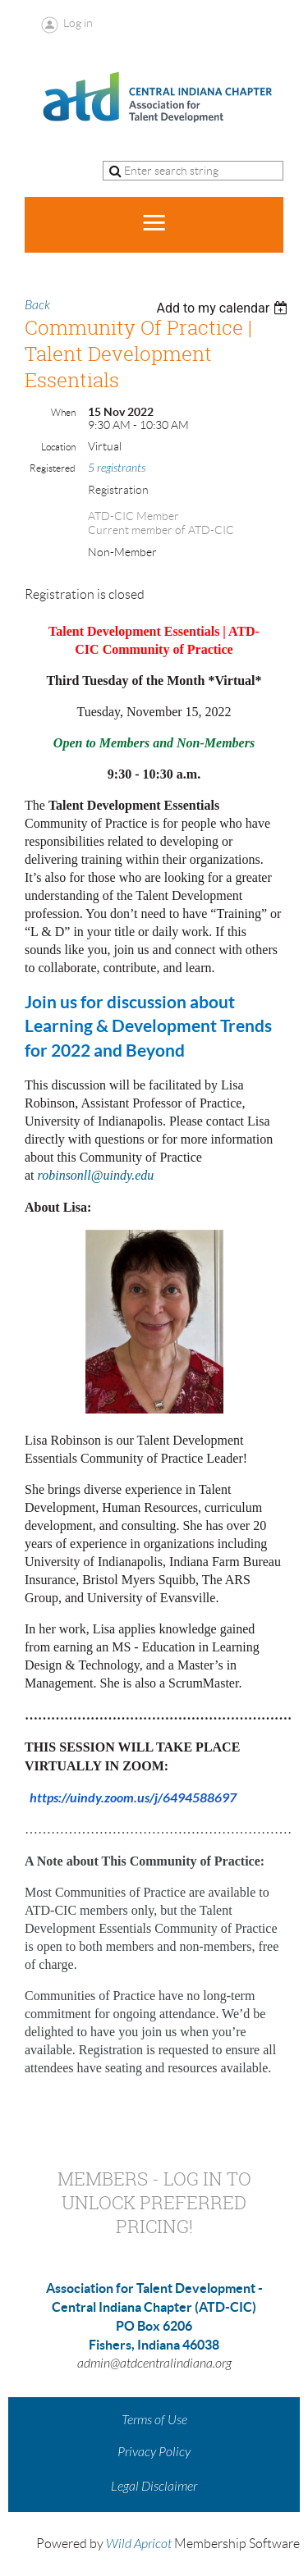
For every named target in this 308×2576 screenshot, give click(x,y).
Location (58, 446)
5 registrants (116, 468)
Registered (53, 468)
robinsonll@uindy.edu (96, 1175)
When (63, 412)
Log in (78, 23)
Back (37, 305)
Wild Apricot (139, 2544)
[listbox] (224, 308)
